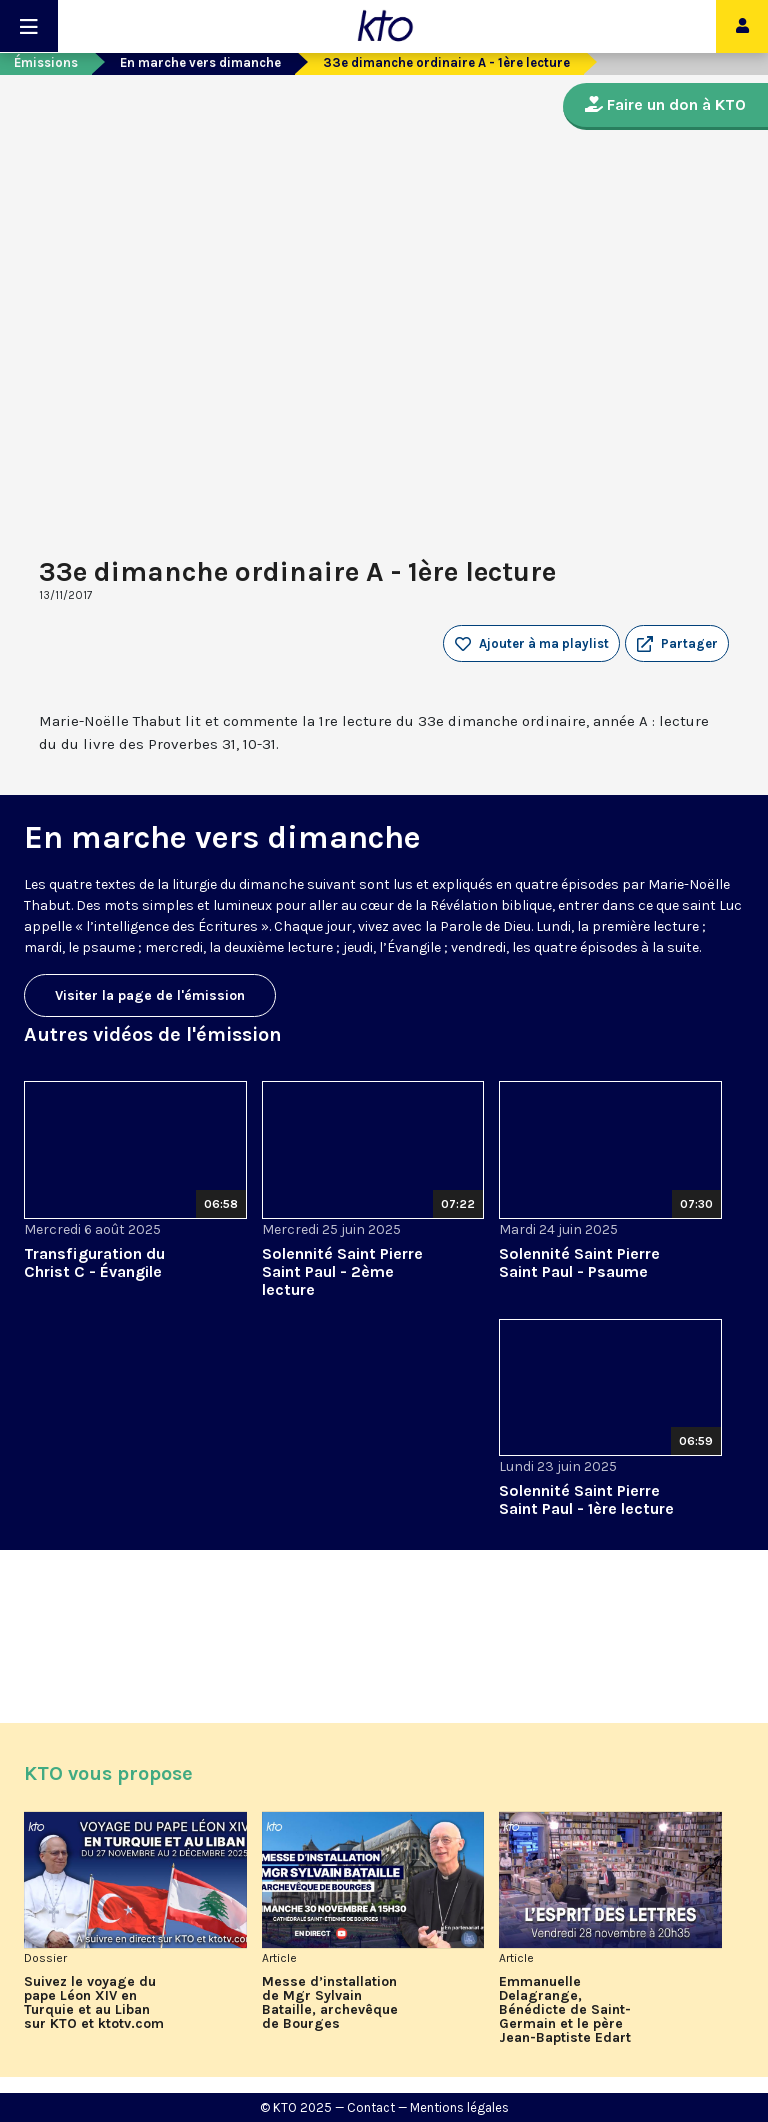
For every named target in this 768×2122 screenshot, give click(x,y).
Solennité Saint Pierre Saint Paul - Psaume (579, 1262)
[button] (677, 644)
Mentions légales (459, 2107)
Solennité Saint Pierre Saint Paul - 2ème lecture (342, 1271)
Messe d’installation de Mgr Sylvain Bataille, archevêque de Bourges (330, 2003)
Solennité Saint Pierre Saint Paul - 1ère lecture (586, 1499)
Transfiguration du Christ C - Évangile (94, 1262)
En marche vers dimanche (200, 62)
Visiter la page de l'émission (150, 995)
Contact (371, 2107)
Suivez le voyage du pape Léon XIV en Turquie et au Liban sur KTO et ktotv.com (94, 2003)
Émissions (46, 62)
